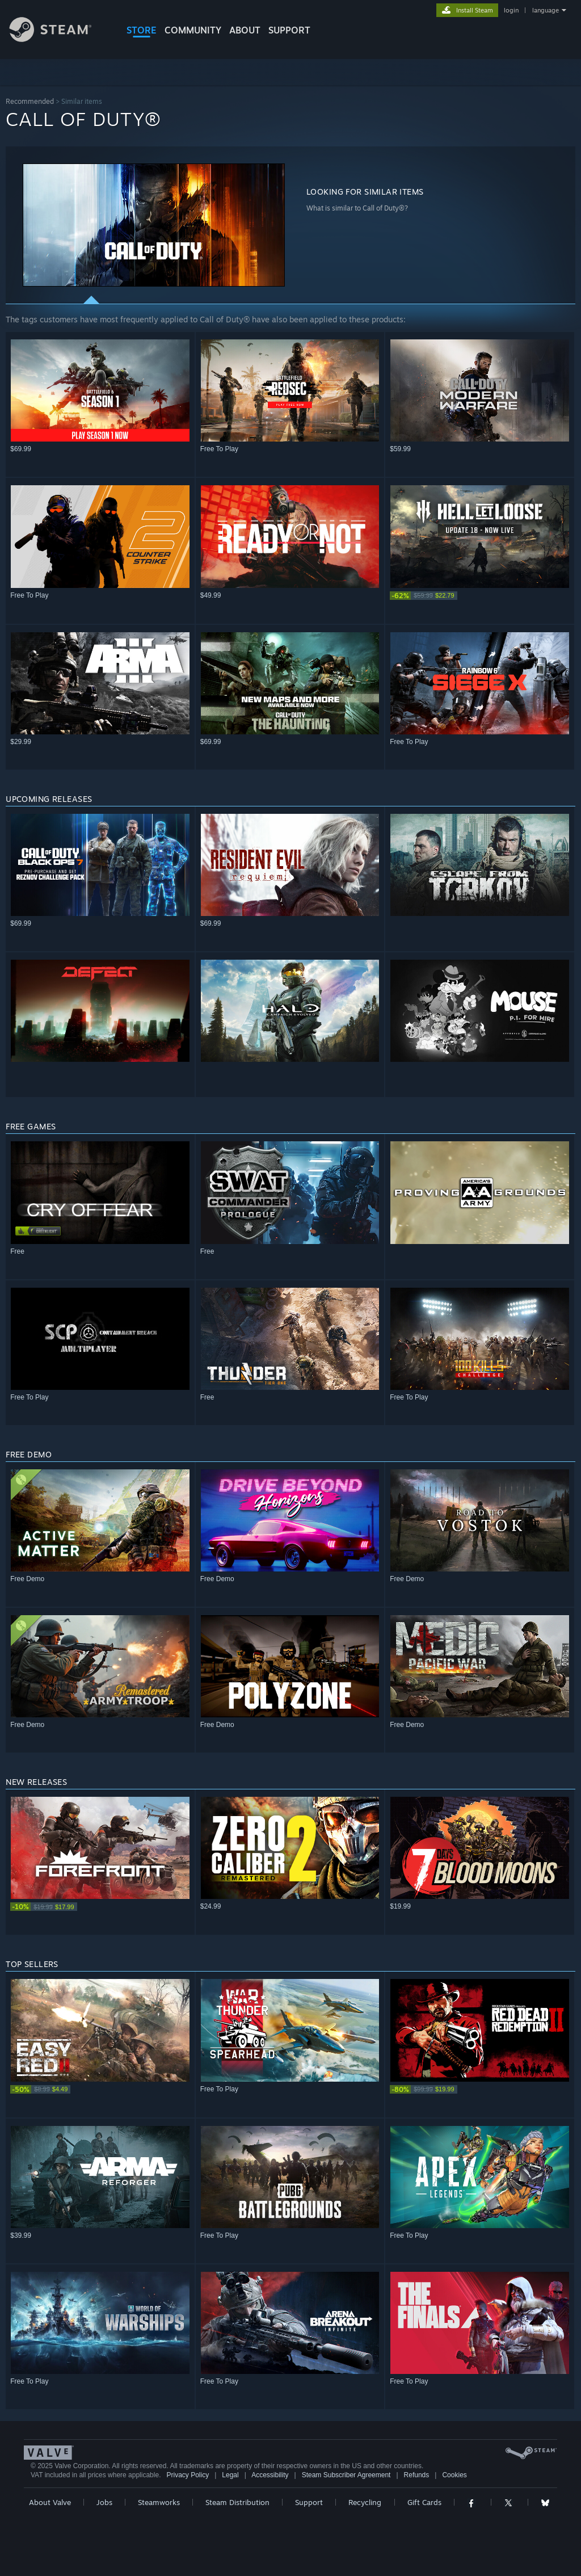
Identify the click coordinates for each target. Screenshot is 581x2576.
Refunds (417, 2475)
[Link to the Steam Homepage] (59, 39)
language (545, 10)
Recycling (364, 2502)
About (244, 30)
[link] (480, 595)
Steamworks (159, 2502)
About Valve (50, 2502)
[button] (154, 225)
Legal (230, 2475)
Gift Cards (424, 2502)
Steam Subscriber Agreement (346, 2475)
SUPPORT (289, 30)
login (511, 10)
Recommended (30, 101)
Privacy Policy (187, 2475)
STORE (142, 30)
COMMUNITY (193, 30)
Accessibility (269, 2475)
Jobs (104, 2502)
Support (309, 2502)
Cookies (454, 2475)
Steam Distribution (237, 2502)
